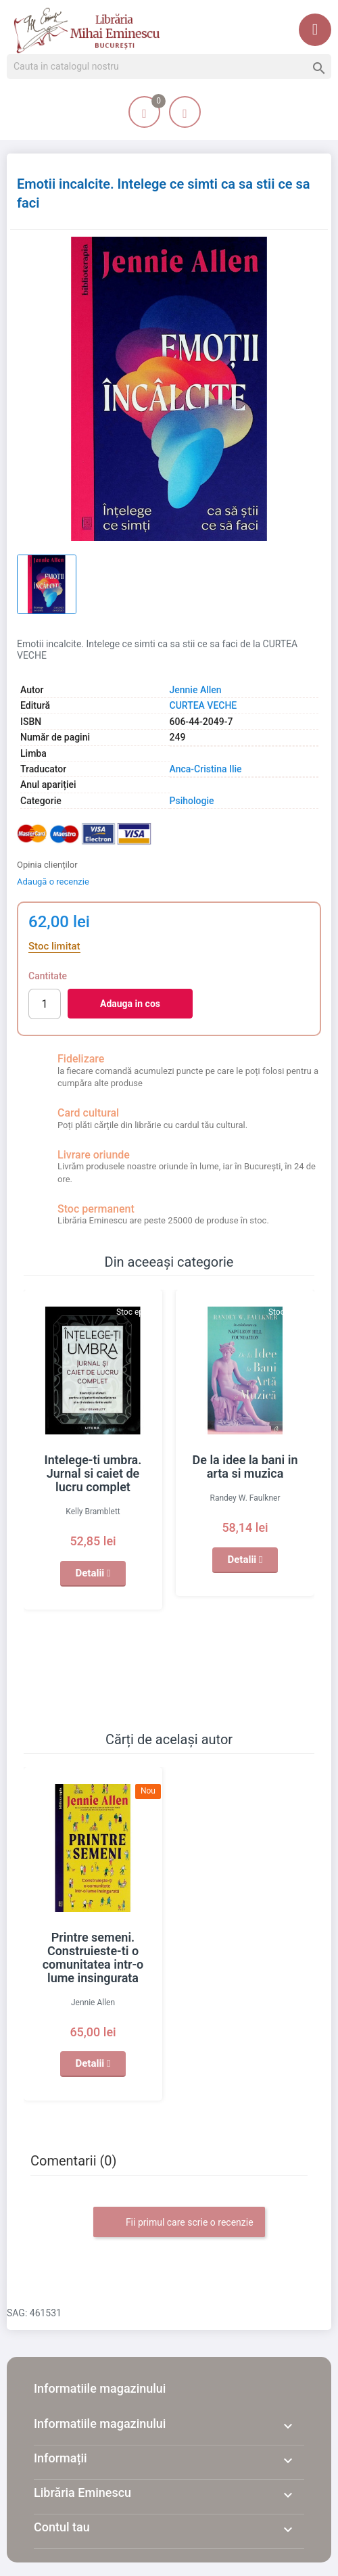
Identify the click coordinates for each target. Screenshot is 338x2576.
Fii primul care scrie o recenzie (179, 2223)
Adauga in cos (130, 1003)
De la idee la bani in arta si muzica (245, 1466)
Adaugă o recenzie (53, 881)
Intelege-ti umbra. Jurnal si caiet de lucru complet (93, 1473)
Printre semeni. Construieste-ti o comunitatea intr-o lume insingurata (93, 1957)
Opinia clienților (47, 865)
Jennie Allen (196, 689)
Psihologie (192, 800)
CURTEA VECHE (203, 705)
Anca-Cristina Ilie (206, 769)
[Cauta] (169, 67)
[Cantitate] (44, 1004)
